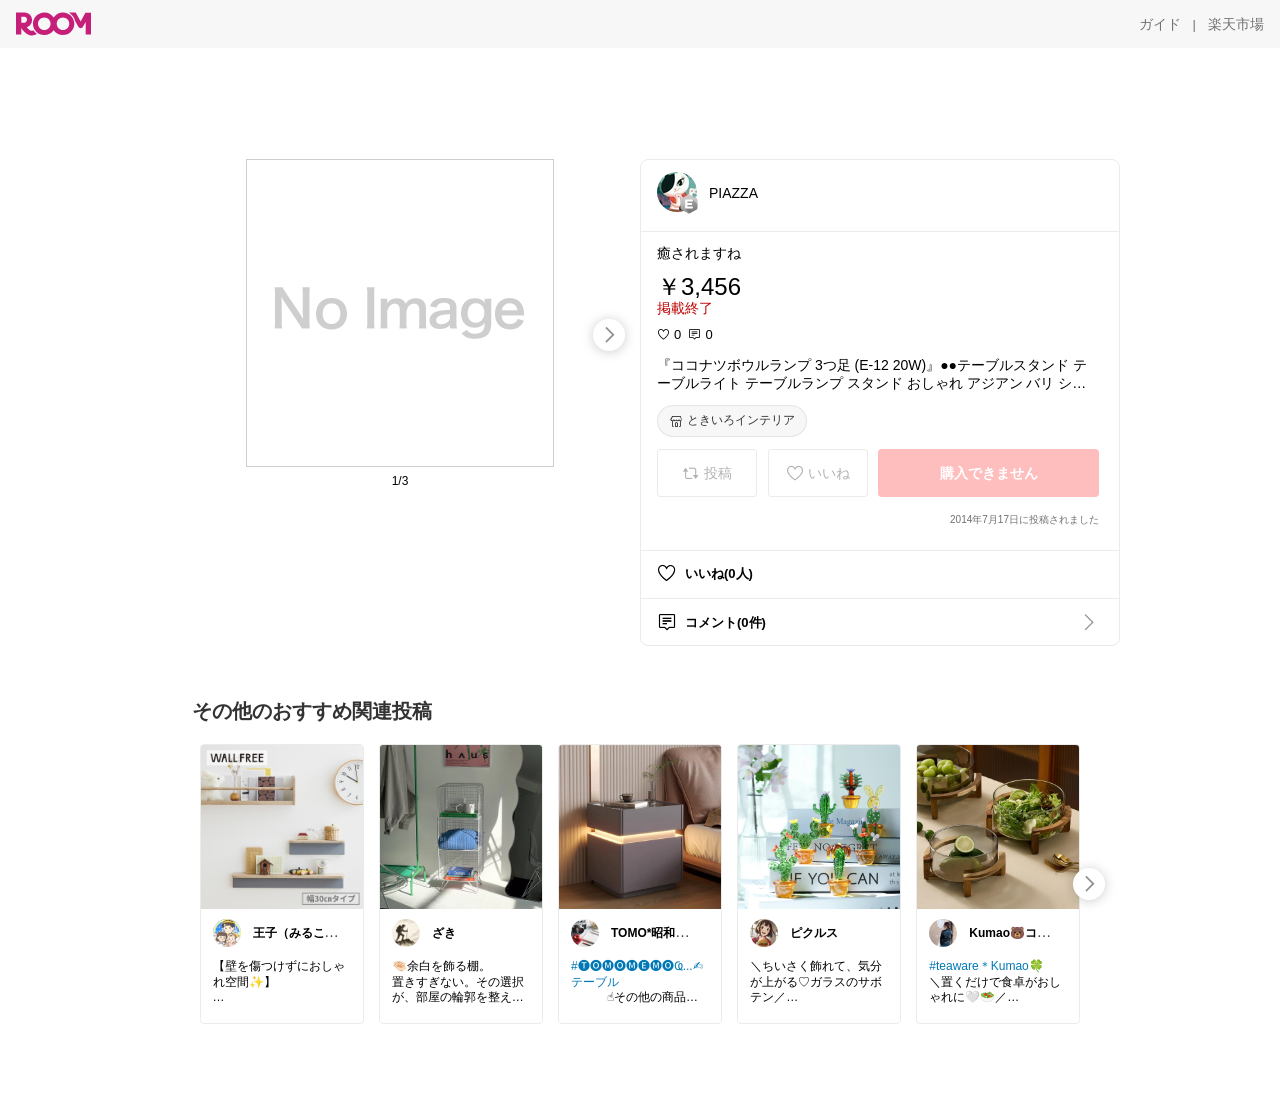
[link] (282, 826)
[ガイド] (1160, 24)
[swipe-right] (609, 335)
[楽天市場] (1236, 24)
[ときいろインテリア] (732, 421)
